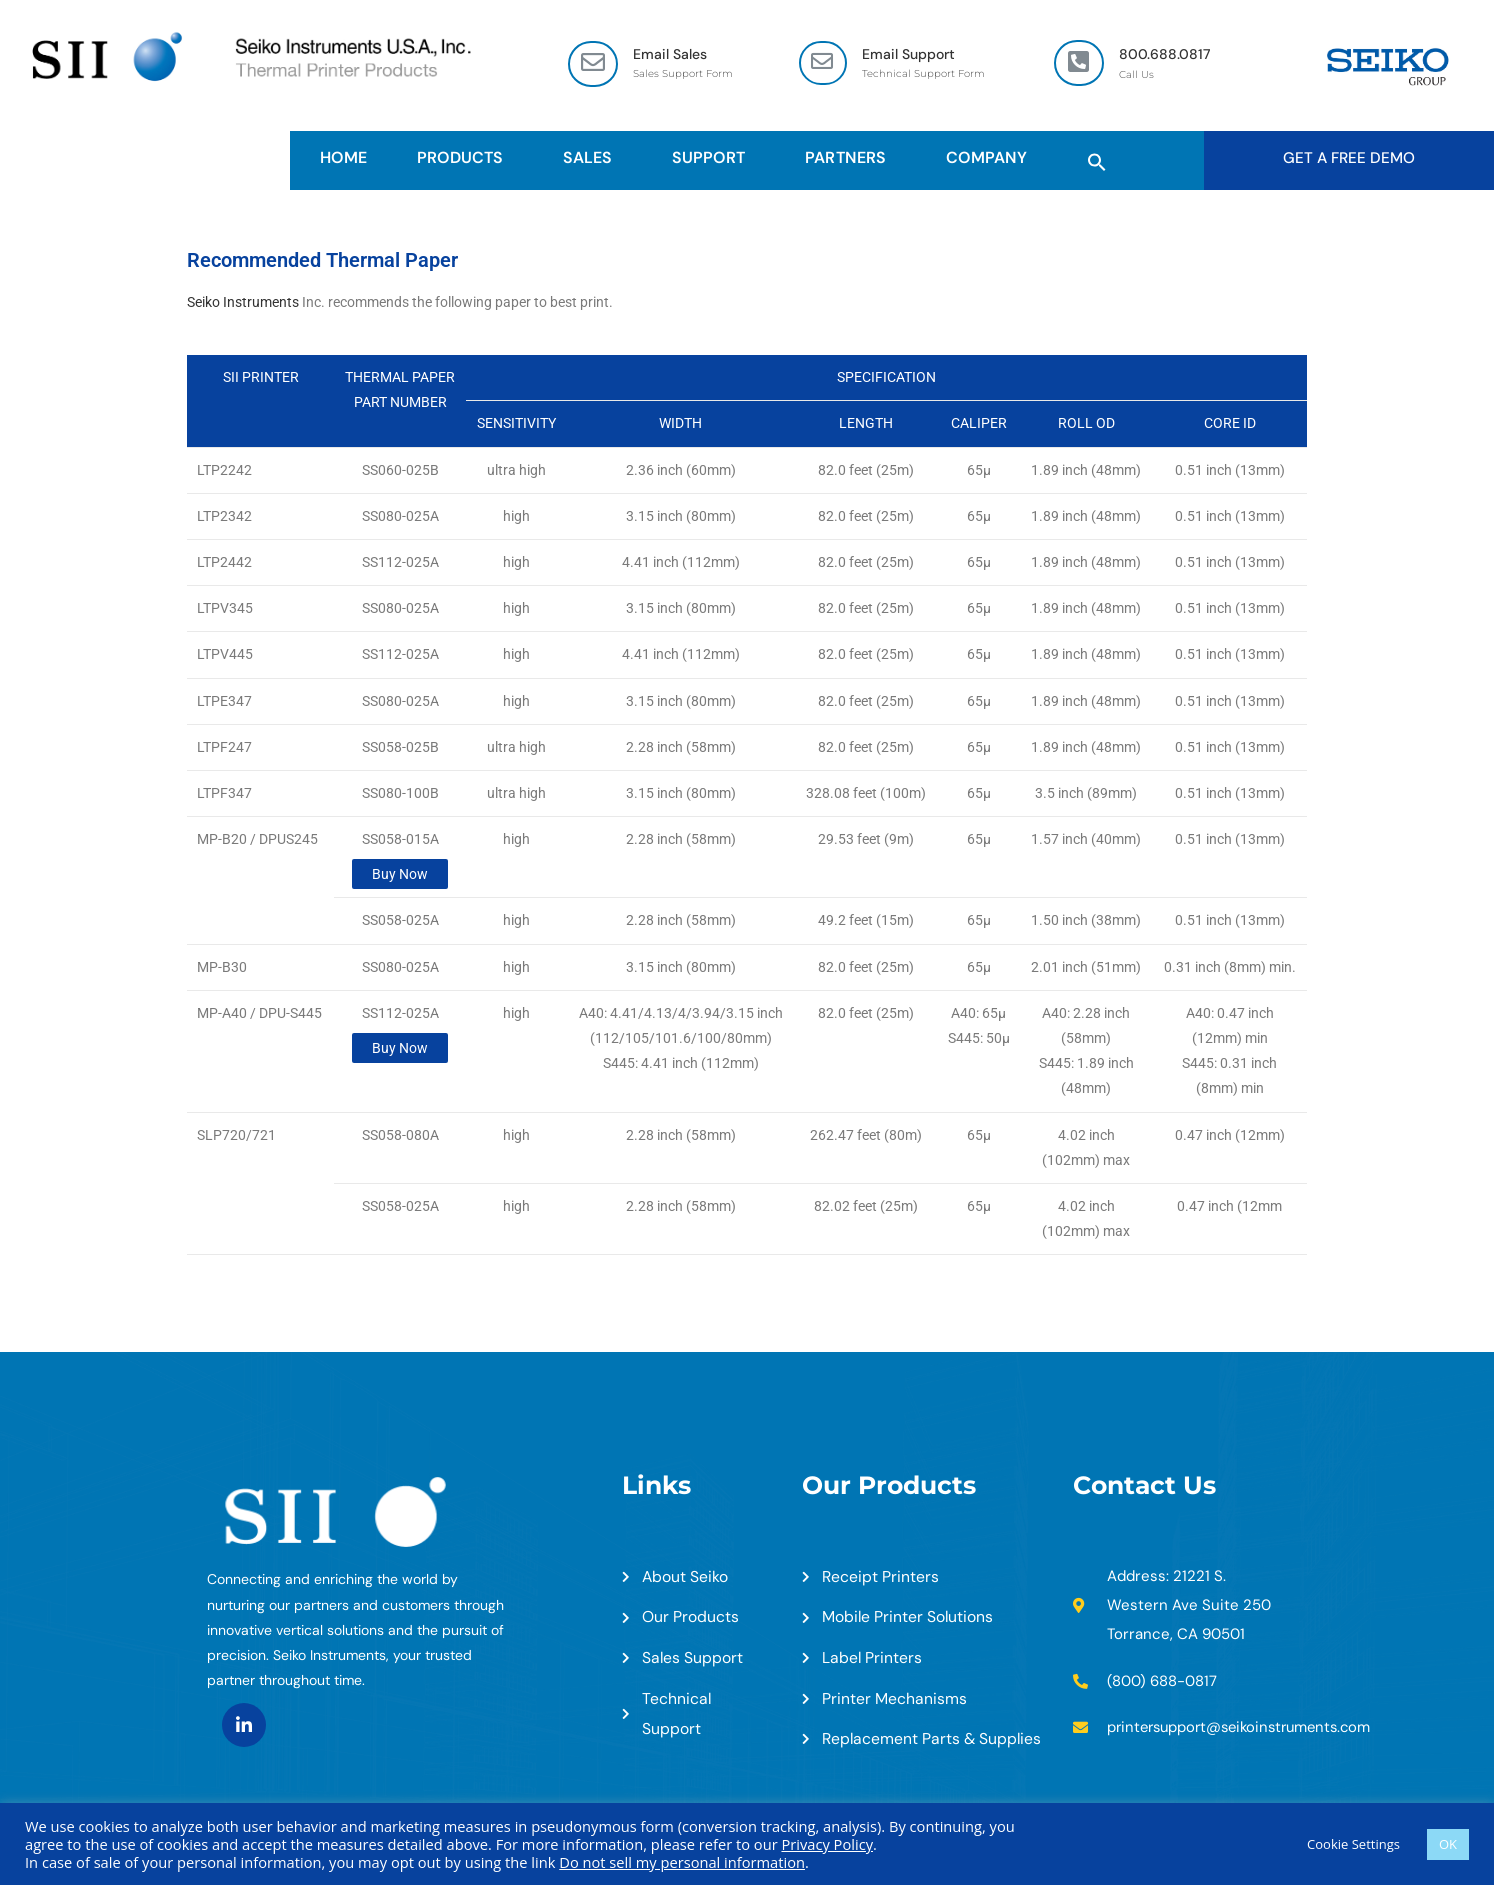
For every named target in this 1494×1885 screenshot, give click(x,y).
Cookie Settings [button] (1353, 1844)
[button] (1097, 159)
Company (991, 158)
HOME (343, 158)
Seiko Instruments (243, 303)
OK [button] (1448, 1844)
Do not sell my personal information (682, 1862)
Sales (592, 158)
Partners (850, 158)
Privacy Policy (827, 1844)
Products (465, 158)
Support (713, 158)
